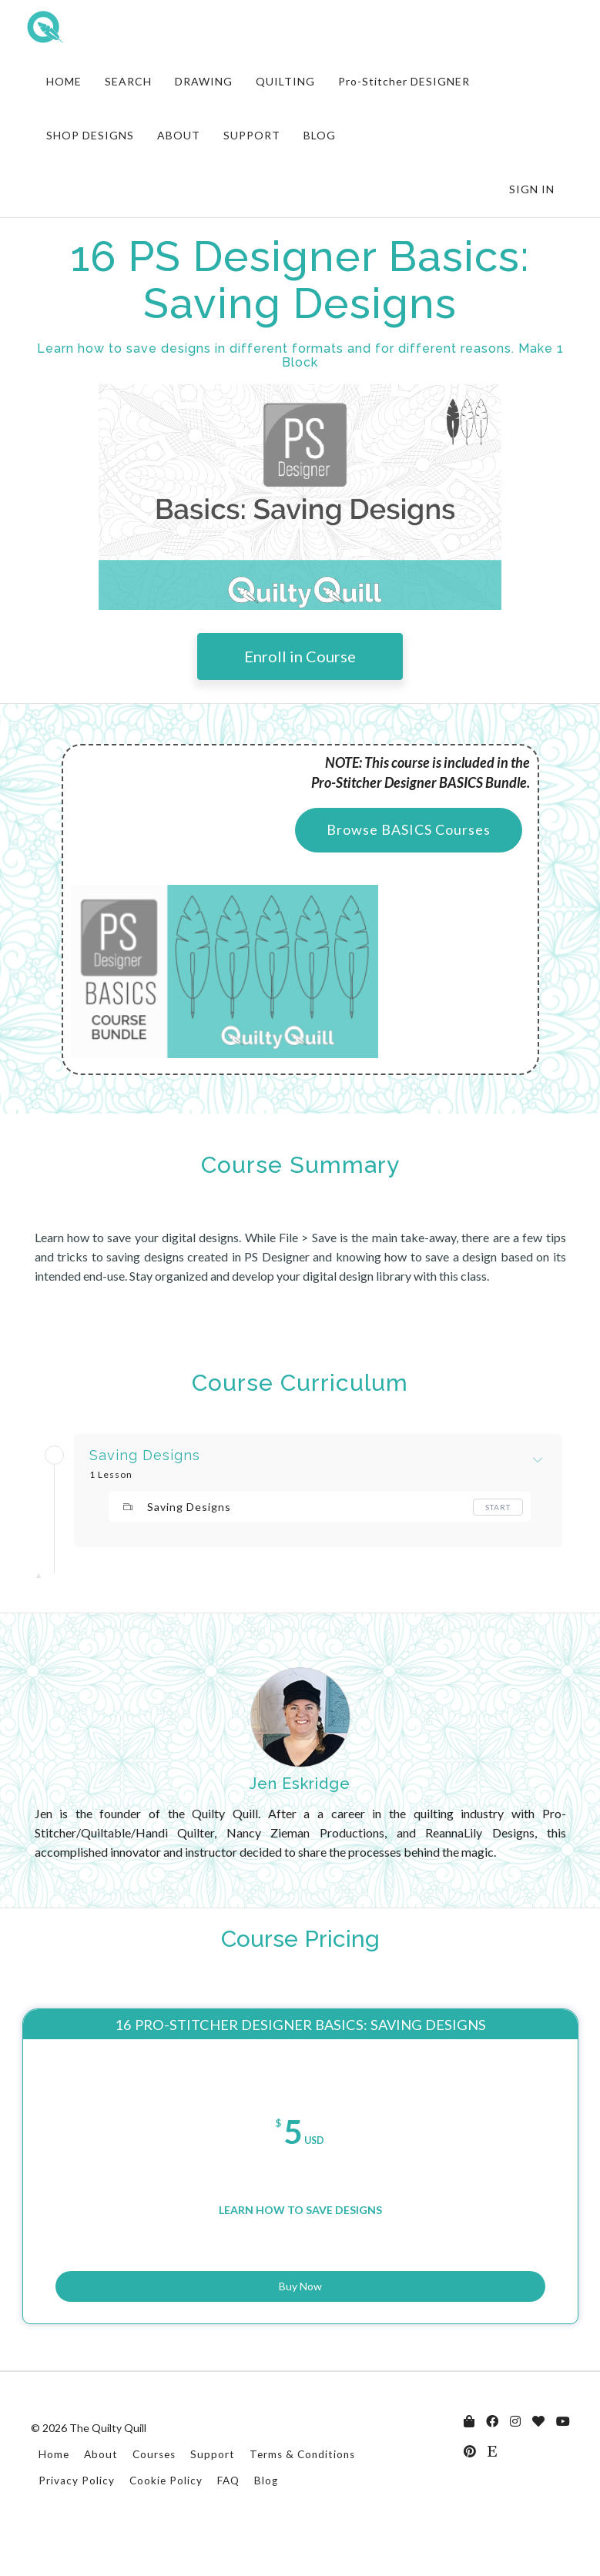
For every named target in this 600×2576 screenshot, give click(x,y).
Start (498, 1507)
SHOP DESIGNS (90, 135)
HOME (64, 81)
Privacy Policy (77, 2520)
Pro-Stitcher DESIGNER (404, 81)
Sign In (532, 189)
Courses (154, 2493)
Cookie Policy (166, 2520)
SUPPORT (251, 135)
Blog (266, 2520)
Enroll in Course (300, 656)
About (101, 2493)
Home (54, 2493)
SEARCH (128, 81)
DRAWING (204, 81)
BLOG (319, 135)
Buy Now (300, 2314)
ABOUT (178, 135)
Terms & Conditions (302, 2493)
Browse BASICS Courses (409, 829)
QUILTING (285, 81)
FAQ (228, 2520)
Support (212, 2493)
